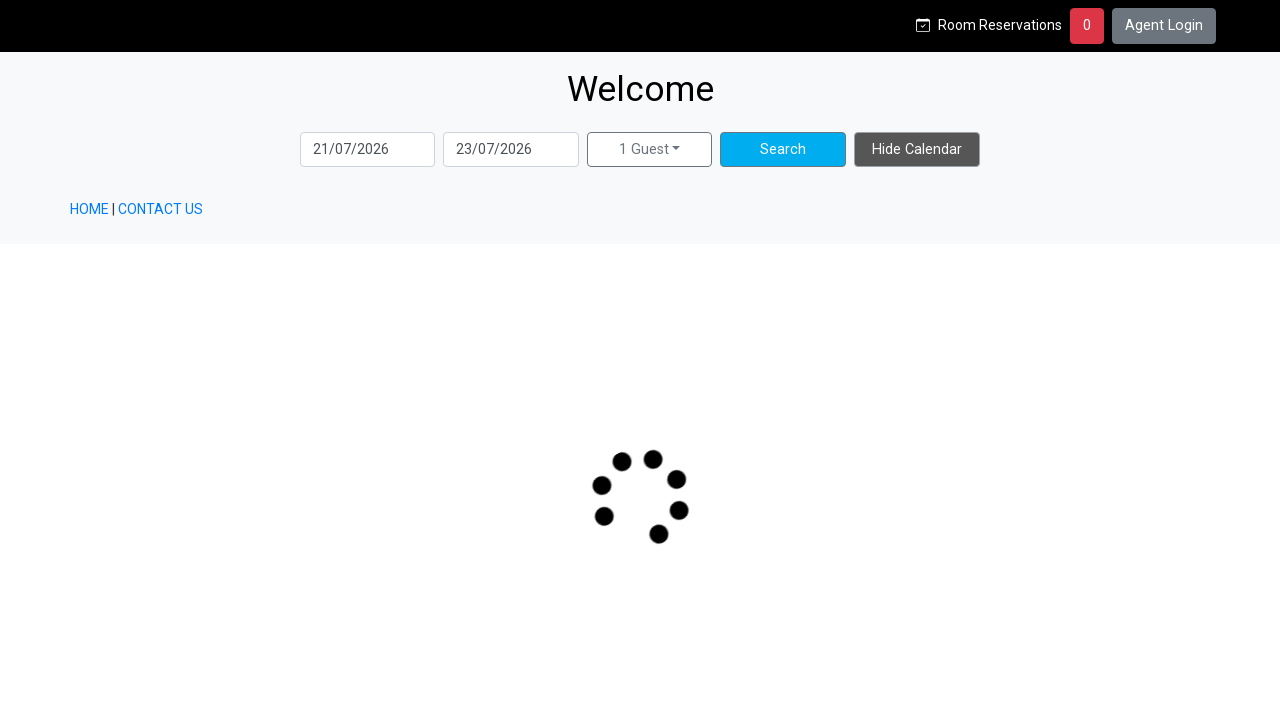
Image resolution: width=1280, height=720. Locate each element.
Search (783, 149)
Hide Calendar (917, 149)
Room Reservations (1000, 25)
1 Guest (644, 149)
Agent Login (1164, 25)
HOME (89, 209)
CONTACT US (160, 209)
